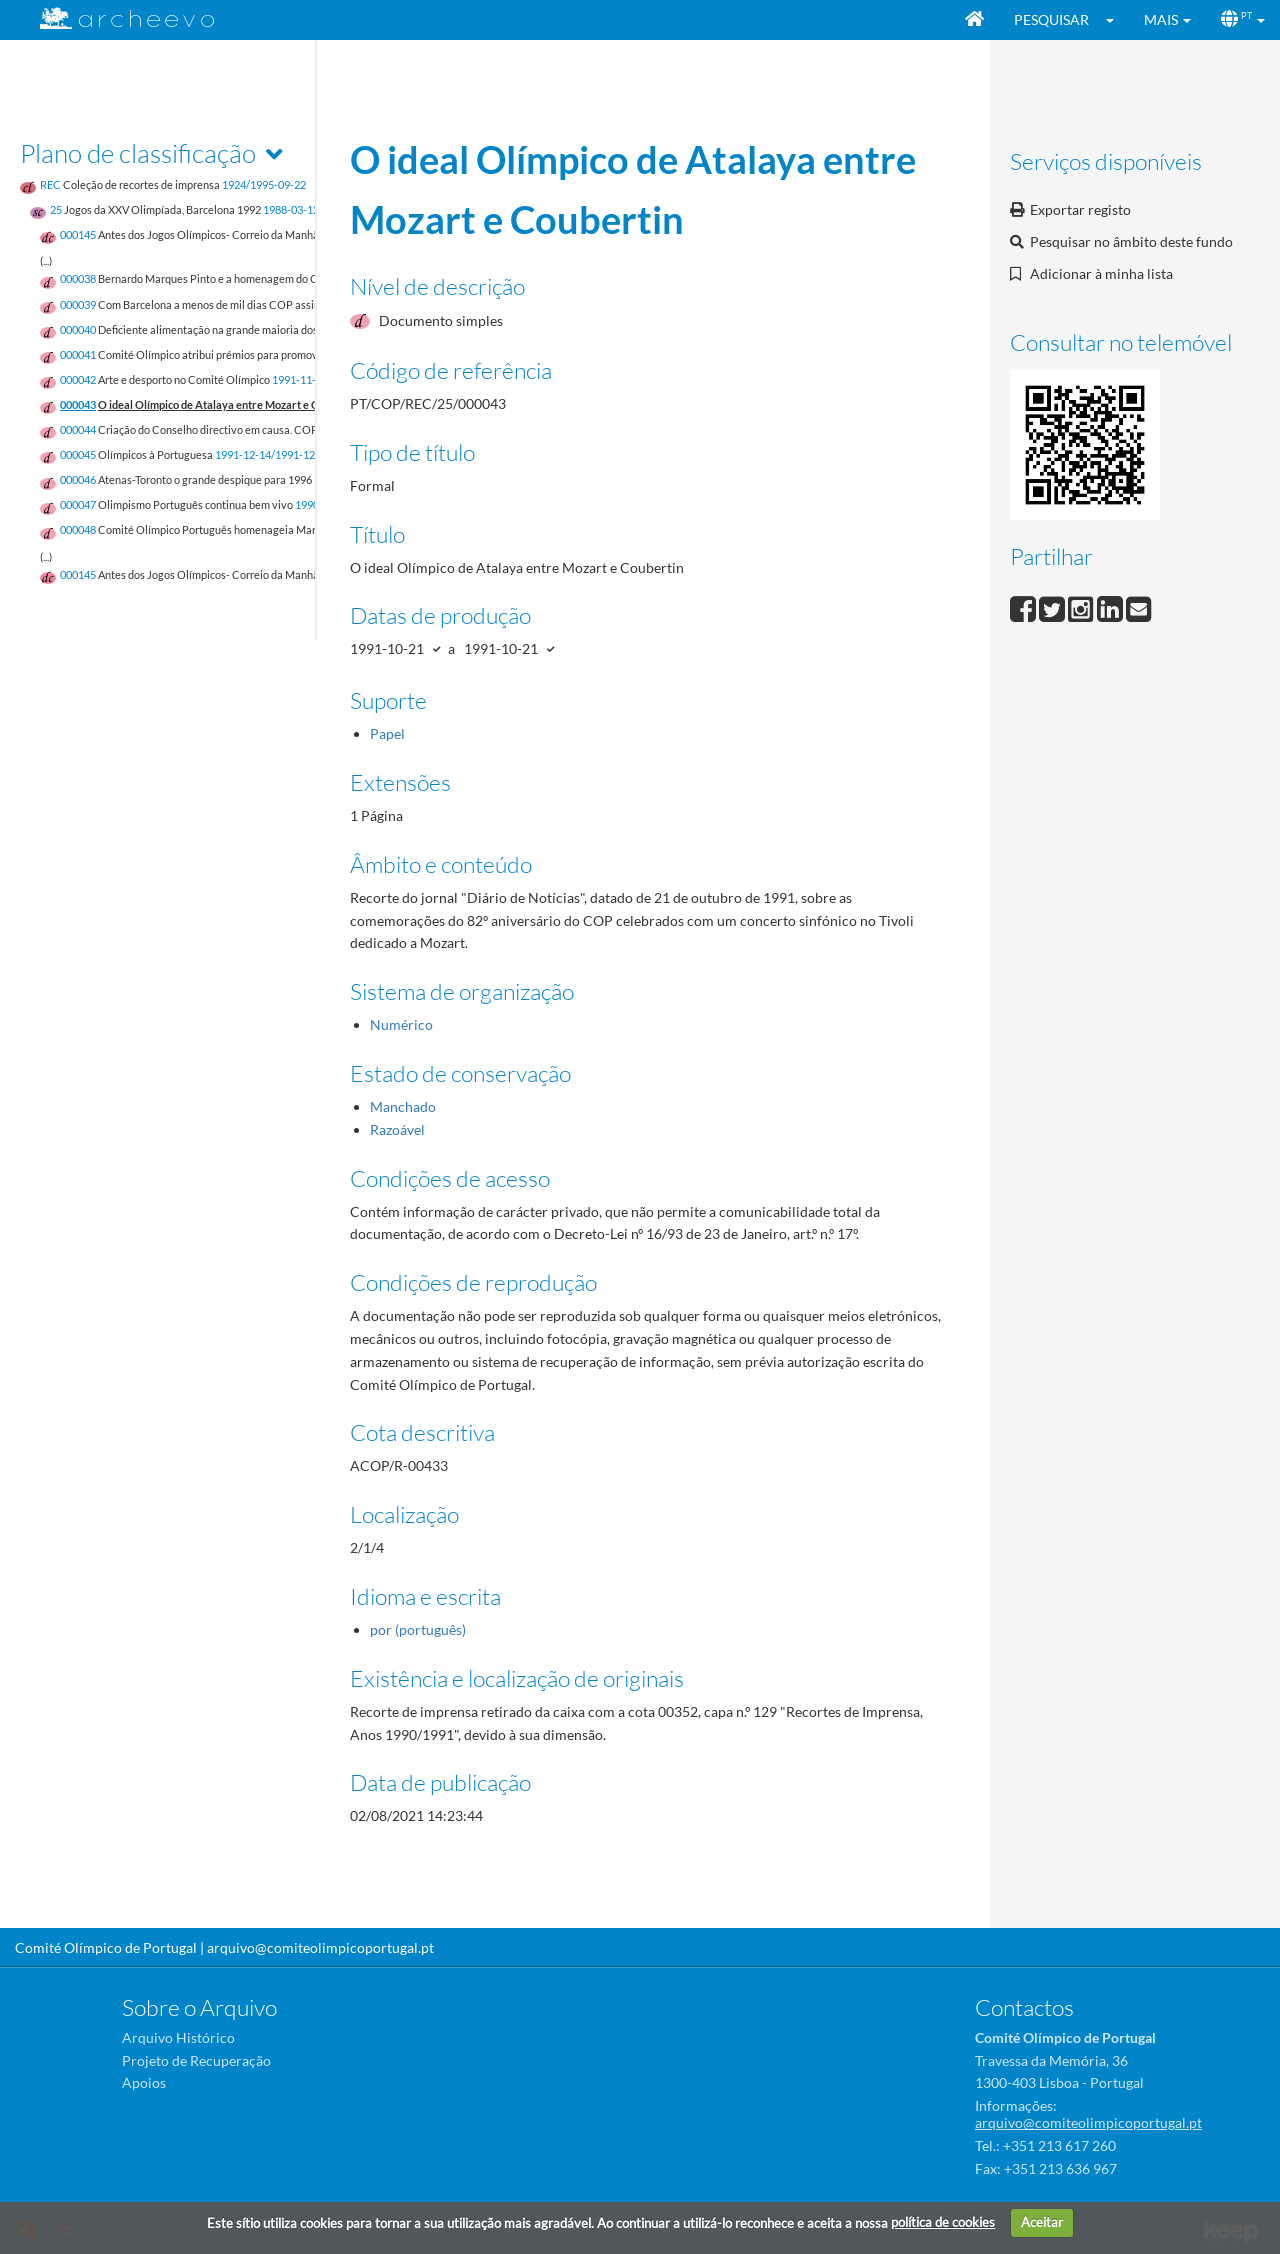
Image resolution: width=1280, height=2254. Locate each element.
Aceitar (1042, 2222)
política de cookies (943, 2222)
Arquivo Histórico (178, 2037)
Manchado (403, 1106)
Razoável (397, 1129)
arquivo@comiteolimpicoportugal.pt (320, 1947)
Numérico (401, 1024)
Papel (387, 733)
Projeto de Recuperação (196, 2060)
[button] (1116, 20)
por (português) (418, 1629)
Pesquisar (1051, 19)
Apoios (144, 2082)
